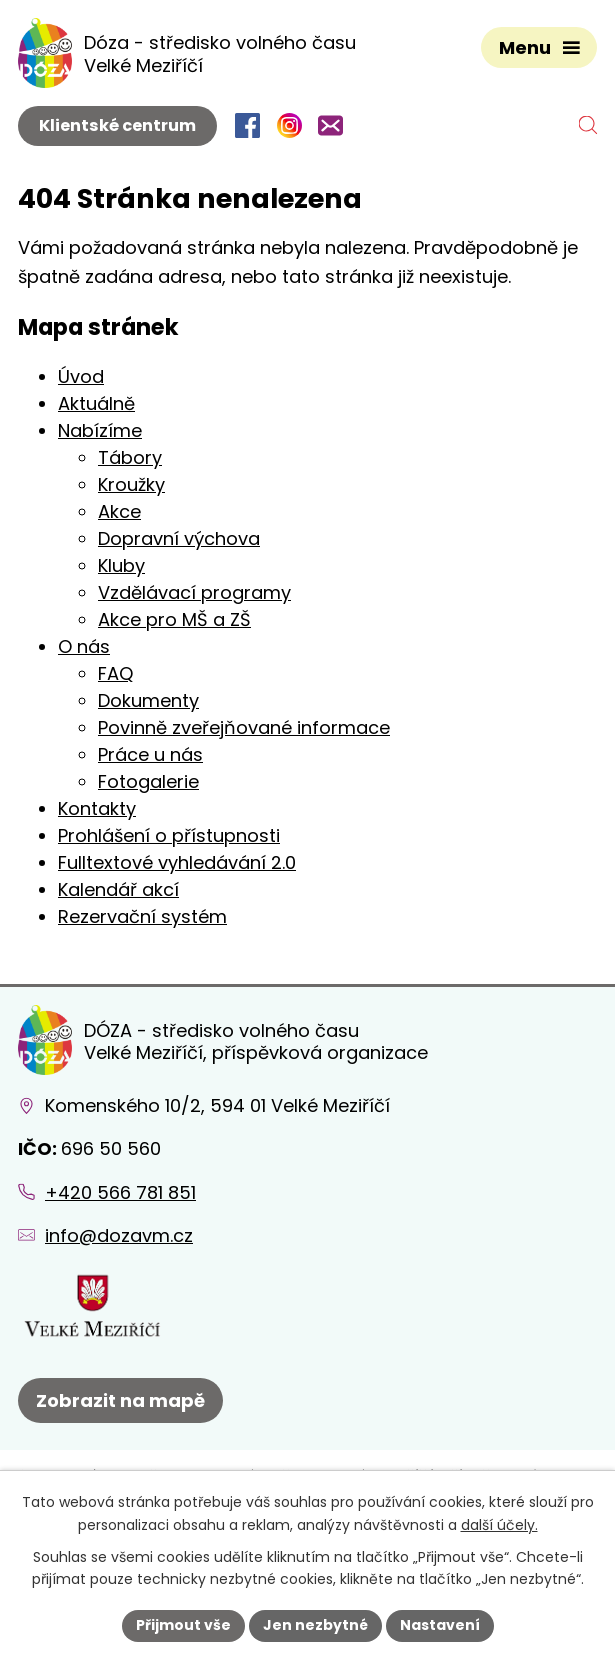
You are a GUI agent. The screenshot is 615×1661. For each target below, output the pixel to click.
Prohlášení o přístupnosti (169, 835)
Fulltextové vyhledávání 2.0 (177, 862)
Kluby (121, 565)
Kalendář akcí (118, 889)
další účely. (499, 1525)
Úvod (81, 376)
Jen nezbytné (315, 1625)
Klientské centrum (117, 125)
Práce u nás (150, 754)
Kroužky (131, 484)
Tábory (130, 457)
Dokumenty (148, 700)
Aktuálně (96, 403)
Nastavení (440, 1625)
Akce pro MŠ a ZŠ (174, 619)
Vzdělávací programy (194, 592)
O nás (84, 646)
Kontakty (97, 808)
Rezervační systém (142, 916)
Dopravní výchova (179, 538)
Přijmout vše (183, 1625)
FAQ (115, 673)
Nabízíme (100, 430)
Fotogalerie (148, 781)
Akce (119, 511)
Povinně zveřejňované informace (244, 727)
